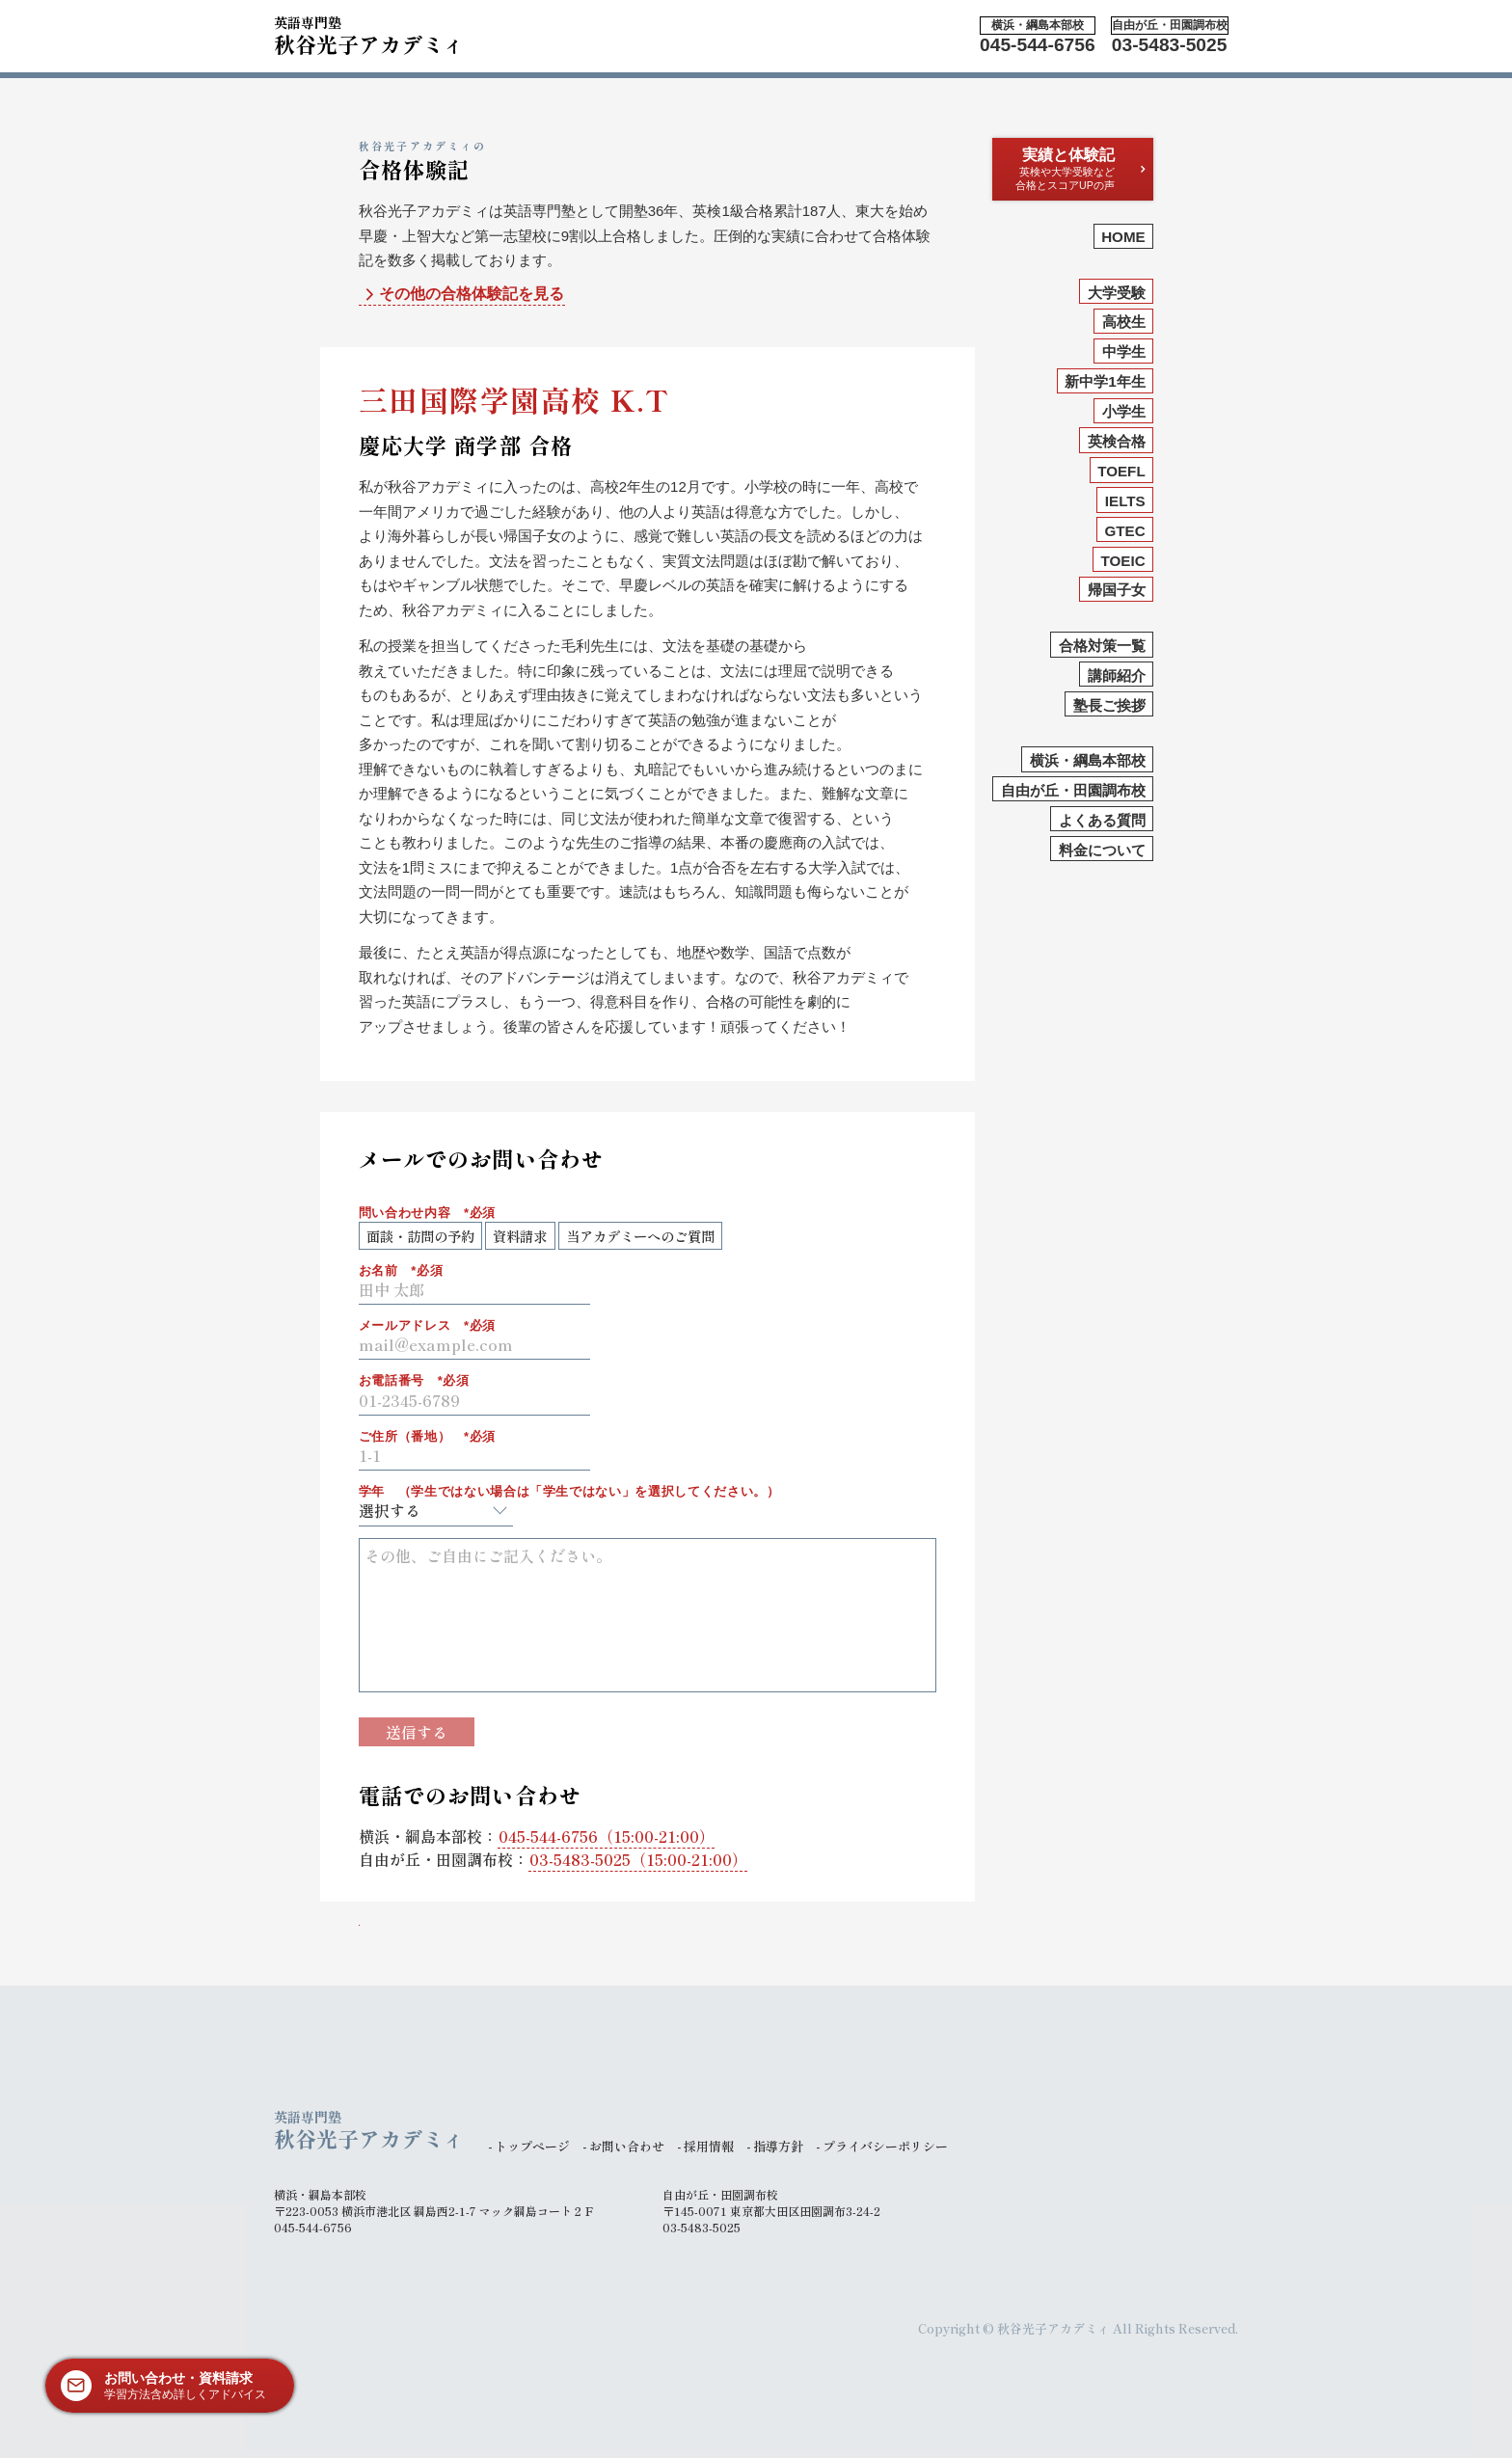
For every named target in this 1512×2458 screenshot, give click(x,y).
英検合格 (1117, 441)
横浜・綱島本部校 (1088, 760)
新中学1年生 (1105, 381)
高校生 (1124, 321)
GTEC (1124, 531)
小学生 (1124, 411)
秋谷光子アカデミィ (369, 33)
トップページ (532, 2146)
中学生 (1124, 351)
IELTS (1125, 501)
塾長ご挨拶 (1109, 705)
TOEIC (1123, 561)
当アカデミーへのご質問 (640, 1236)
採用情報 (709, 2146)
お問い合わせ (626, 2146)
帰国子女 (1117, 589)
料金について (1102, 850)
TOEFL (1121, 471)
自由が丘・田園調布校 (1073, 790)
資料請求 (520, 1236)
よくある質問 (1102, 820)
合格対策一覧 (1102, 645)
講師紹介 (1117, 675)
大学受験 (1117, 292)
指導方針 (778, 2146)
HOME (1123, 237)
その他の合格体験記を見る (462, 294)
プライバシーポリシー (885, 2146)
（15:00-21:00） (607, 1836)
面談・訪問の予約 (420, 1236)
